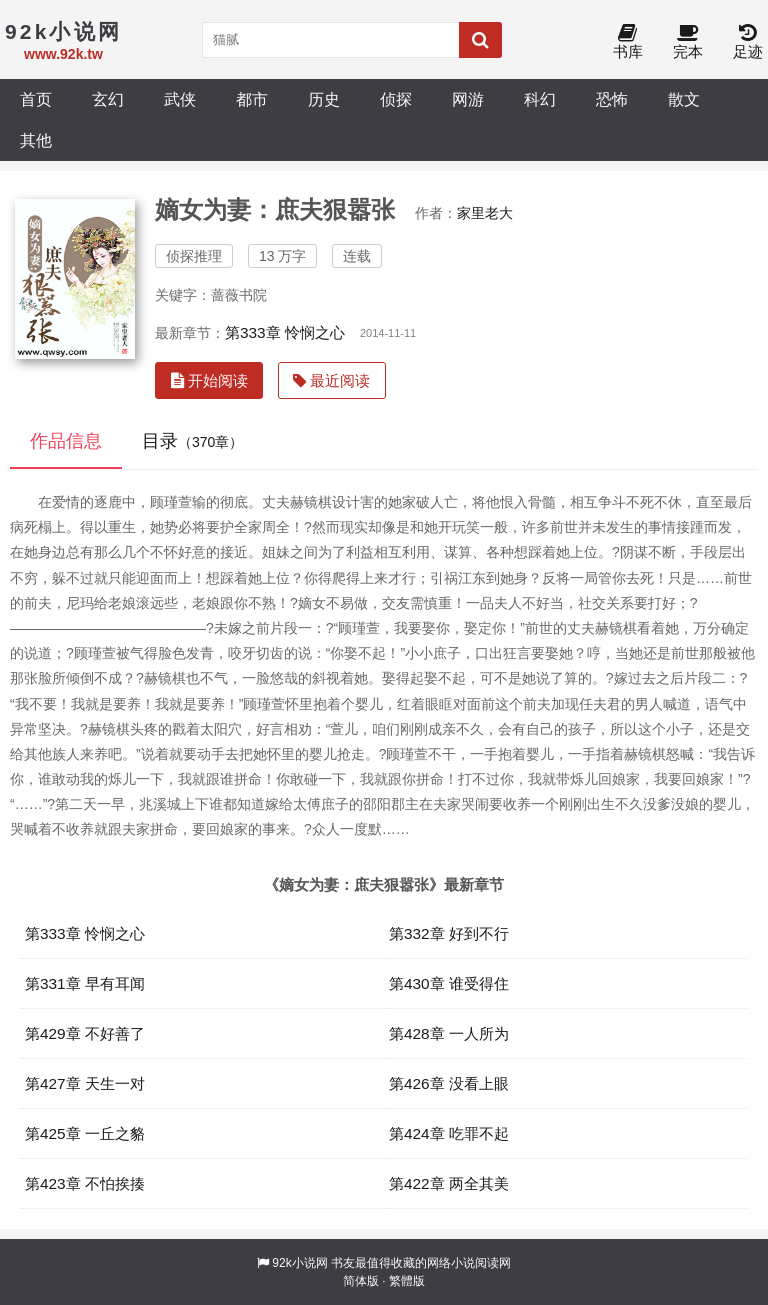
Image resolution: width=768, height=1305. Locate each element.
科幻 (540, 99)
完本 (688, 42)
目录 (192, 441)
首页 (36, 99)
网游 (468, 99)
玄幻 (108, 99)
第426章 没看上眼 (449, 1083)
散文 (684, 99)
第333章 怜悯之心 (285, 332)
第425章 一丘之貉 (85, 1133)
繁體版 (407, 1281)
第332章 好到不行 (449, 933)
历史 (324, 99)
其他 (36, 140)
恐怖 (612, 99)
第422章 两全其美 (449, 1183)
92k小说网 (299, 1263)
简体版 (361, 1281)
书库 (628, 42)
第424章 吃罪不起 (449, 1133)
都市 (252, 99)
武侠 (180, 99)
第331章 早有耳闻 (85, 983)
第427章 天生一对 (85, 1083)
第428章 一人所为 (449, 1033)
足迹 (748, 42)
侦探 (396, 99)
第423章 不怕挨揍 (85, 1183)
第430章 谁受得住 (449, 983)
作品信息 (66, 441)
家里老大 (485, 213)
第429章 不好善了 (85, 1033)
